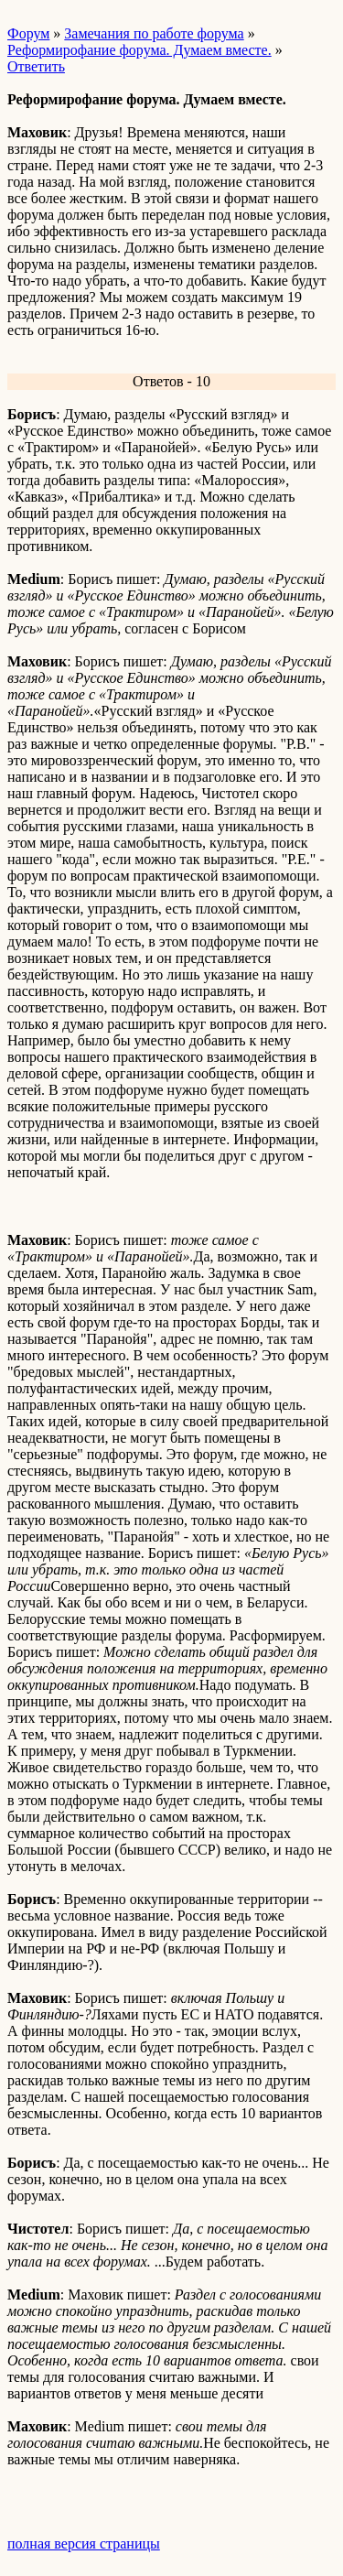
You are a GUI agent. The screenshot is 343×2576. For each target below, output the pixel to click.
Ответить (36, 66)
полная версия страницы (83, 2543)
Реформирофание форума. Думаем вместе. (139, 50)
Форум (28, 33)
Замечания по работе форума (153, 33)
